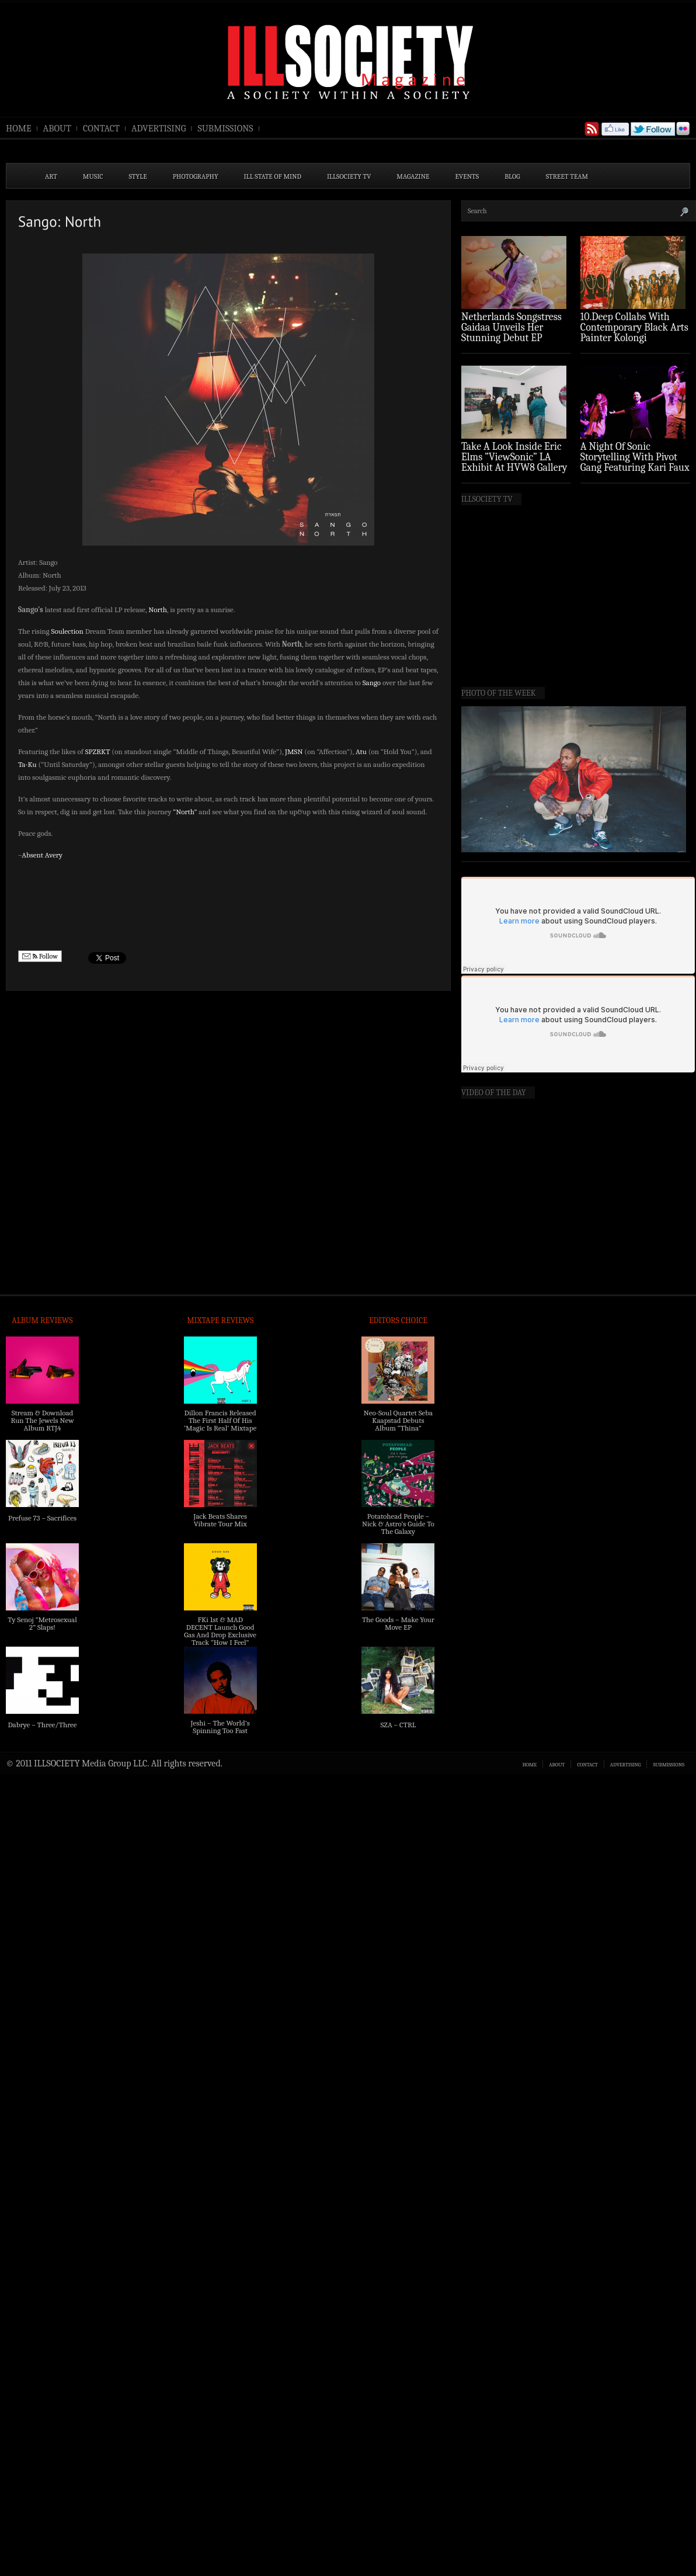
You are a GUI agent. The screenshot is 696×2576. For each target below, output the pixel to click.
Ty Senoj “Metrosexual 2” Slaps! (42, 1623)
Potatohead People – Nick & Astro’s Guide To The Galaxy (398, 1524)
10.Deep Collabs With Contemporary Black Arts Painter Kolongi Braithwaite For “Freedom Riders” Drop (634, 338)
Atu (361, 751)
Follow (40, 956)
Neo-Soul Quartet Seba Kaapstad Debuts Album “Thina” (398, 1420)
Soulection (67, 631)
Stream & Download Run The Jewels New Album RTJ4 (42, 1420)
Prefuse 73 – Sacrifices (42, 1517)
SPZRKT (97, 751)
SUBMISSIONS (225, 128)
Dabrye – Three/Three (42, 1724)
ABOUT (57, 128)
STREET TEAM (567, 176)
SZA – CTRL (398, 1724)
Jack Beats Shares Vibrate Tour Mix (220, 1520)
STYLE (138, 176)
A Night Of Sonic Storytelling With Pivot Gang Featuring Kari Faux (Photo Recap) (635, 462)
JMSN (293, 751)
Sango (372, 682)
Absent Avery (42, 854)
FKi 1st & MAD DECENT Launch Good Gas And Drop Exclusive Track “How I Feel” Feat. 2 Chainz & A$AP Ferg (220, 1638)
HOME (19, 128)
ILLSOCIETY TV (349, 176)
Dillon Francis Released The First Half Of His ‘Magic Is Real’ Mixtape (220, 1420)
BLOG (512, 176)
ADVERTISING (158, 128)
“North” (185, 811)
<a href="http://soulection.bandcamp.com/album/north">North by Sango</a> (228, 905)
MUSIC (93, 176)
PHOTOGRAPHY (195, 176)
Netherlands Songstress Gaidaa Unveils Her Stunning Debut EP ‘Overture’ (511, 333)
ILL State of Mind (272, 176)
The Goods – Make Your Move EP (398, 1623)
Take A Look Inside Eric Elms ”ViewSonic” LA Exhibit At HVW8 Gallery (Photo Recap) (514, 462)
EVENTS (467, 176)
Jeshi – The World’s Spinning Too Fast (220, 1727)
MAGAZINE (412, 176)
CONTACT (101, 128)
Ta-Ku (27, 764)
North (157, 609)
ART (51, 176)
